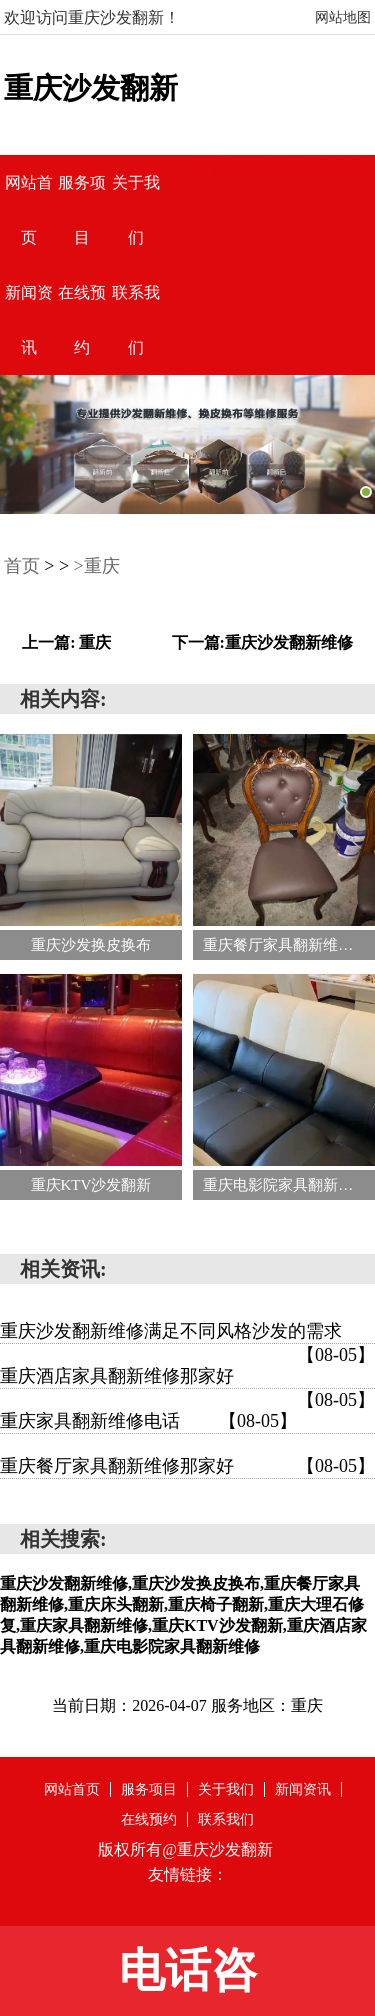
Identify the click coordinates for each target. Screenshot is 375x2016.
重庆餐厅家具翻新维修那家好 (187, 1466)
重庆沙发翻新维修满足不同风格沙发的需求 (187, 1332)
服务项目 (149, 1789)
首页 (22, 566)
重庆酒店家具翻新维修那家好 (187, 1377)
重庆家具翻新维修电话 (148, 1421)
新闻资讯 (303, 1789)
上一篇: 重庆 (66, 642)
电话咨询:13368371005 (187, 1980)
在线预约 (149, 1819)
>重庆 (97, 566)
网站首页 (72, 1789)
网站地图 (343, 17)
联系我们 (226, 1819)
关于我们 (226, 1789)
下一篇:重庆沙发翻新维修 (262, 642)
